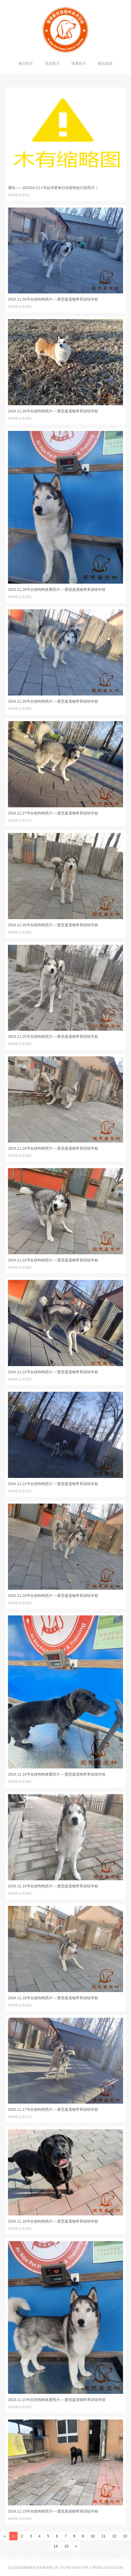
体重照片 (78, 63)
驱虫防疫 (105, 63)
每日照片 (25, 63)
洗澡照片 (52, 63)
